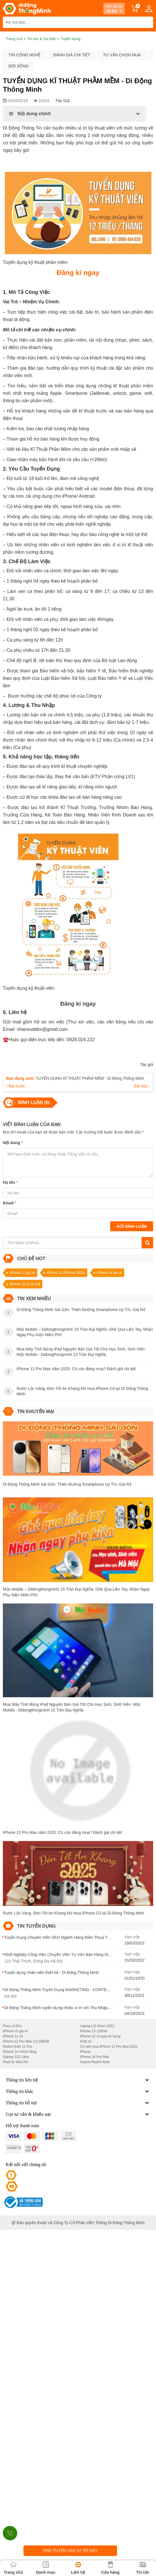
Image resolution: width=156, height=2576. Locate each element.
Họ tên (10, 1182)
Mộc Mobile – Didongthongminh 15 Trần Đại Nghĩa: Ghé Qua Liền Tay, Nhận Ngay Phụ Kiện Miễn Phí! (76, 1592)
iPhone (85, 2052)
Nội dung (13, 1142)
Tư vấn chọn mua (122, 55)
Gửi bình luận (131, 1226)
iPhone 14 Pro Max (94, 2057)
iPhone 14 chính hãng (19, 2052)
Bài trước (15, 1086)
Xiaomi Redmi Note (95, 2062)
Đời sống (19, 66)
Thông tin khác (78, 2091)
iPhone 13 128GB (93, 2031)
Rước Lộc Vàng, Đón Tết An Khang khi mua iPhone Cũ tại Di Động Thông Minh (73, 1913)
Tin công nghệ (24, 55)
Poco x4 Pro (12, 2026)
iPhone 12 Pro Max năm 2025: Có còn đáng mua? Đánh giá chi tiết (62, 1832)
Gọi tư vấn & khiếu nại (78, 2114)
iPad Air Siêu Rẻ (15, 2062)
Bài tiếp (142, 1086)
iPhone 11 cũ (13, 2036)
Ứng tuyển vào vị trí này (70, 2550)
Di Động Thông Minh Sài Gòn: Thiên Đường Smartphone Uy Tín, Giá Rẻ (67, 1484)
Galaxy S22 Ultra (16, 2057)
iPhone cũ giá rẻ (15, 2031)
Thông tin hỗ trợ (78, 2103)
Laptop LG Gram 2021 (97, 2026)
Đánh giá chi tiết (71, 55)
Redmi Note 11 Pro (17, 2047)
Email (9, 1203)
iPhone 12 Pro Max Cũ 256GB (26, 2041)
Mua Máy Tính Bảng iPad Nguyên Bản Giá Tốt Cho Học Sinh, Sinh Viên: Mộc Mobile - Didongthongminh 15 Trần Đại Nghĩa (72, 1707)
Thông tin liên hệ (78, 2080)
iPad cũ (86, 2041)
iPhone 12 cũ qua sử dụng (100, 2036)
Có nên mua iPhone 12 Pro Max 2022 (109, 2047)
